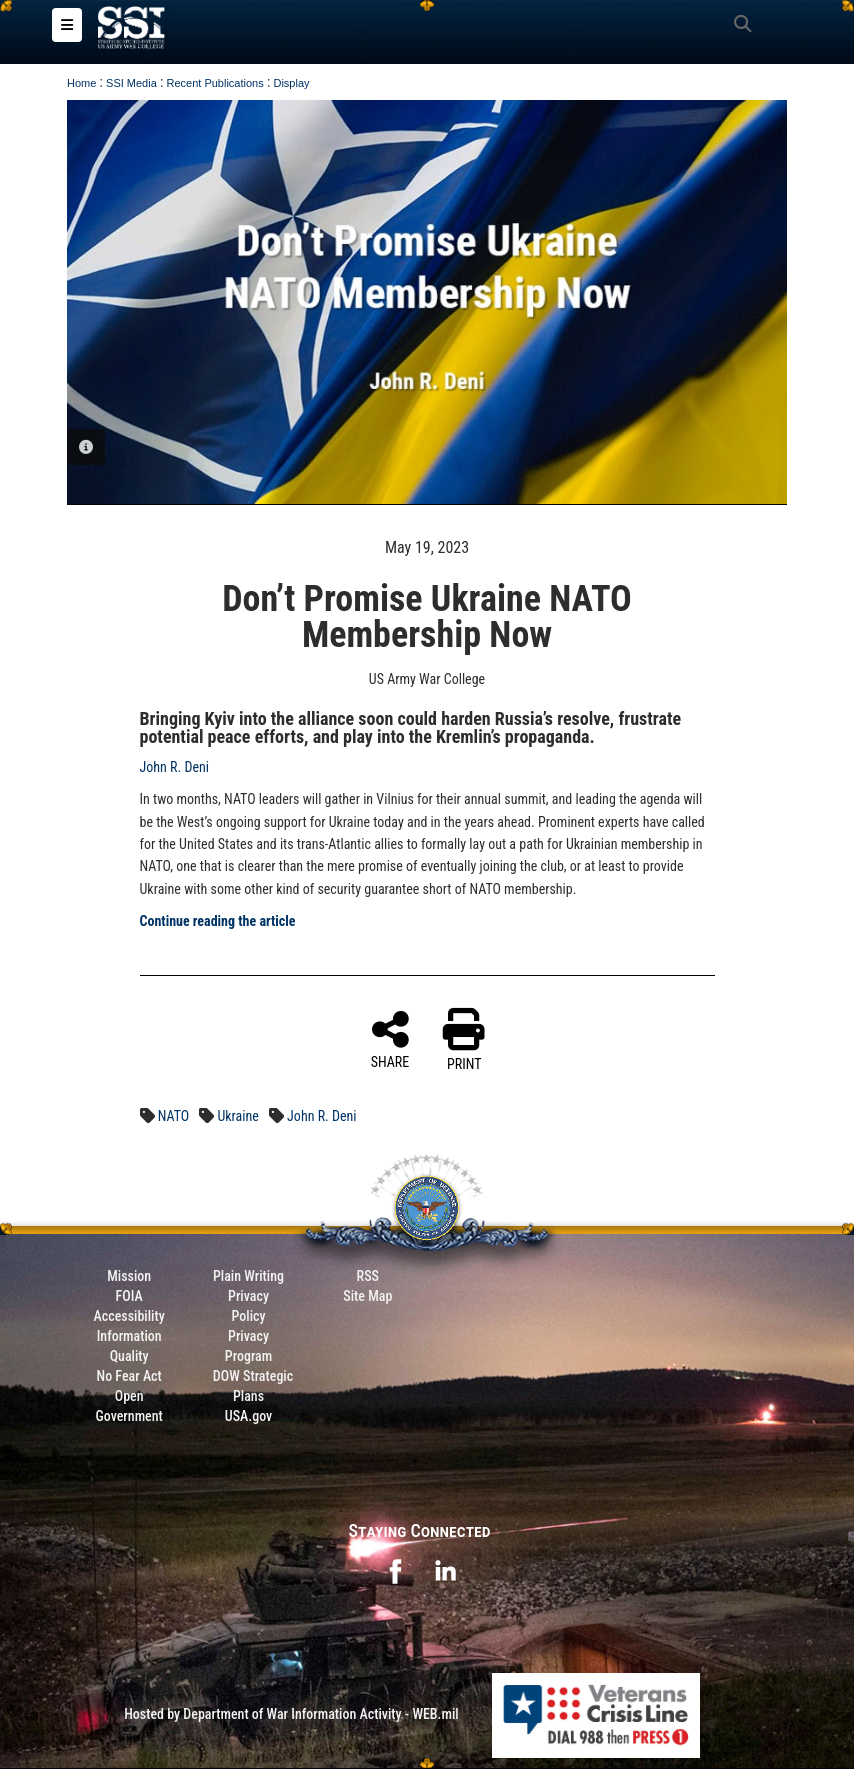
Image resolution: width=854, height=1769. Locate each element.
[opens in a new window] (395, 1570)
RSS (368, 1277)
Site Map (367, 1297)
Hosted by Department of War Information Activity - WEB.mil (291, 1715)
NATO (174, 1117)
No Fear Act (129, 1377)
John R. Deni (174, 768)
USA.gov (249, 1417)
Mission (129, 1277)
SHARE (390, 1040)
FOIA (129, 1297)
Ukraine (237, 1117)
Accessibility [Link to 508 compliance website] (129, 1317)
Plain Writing (248, 1277)
